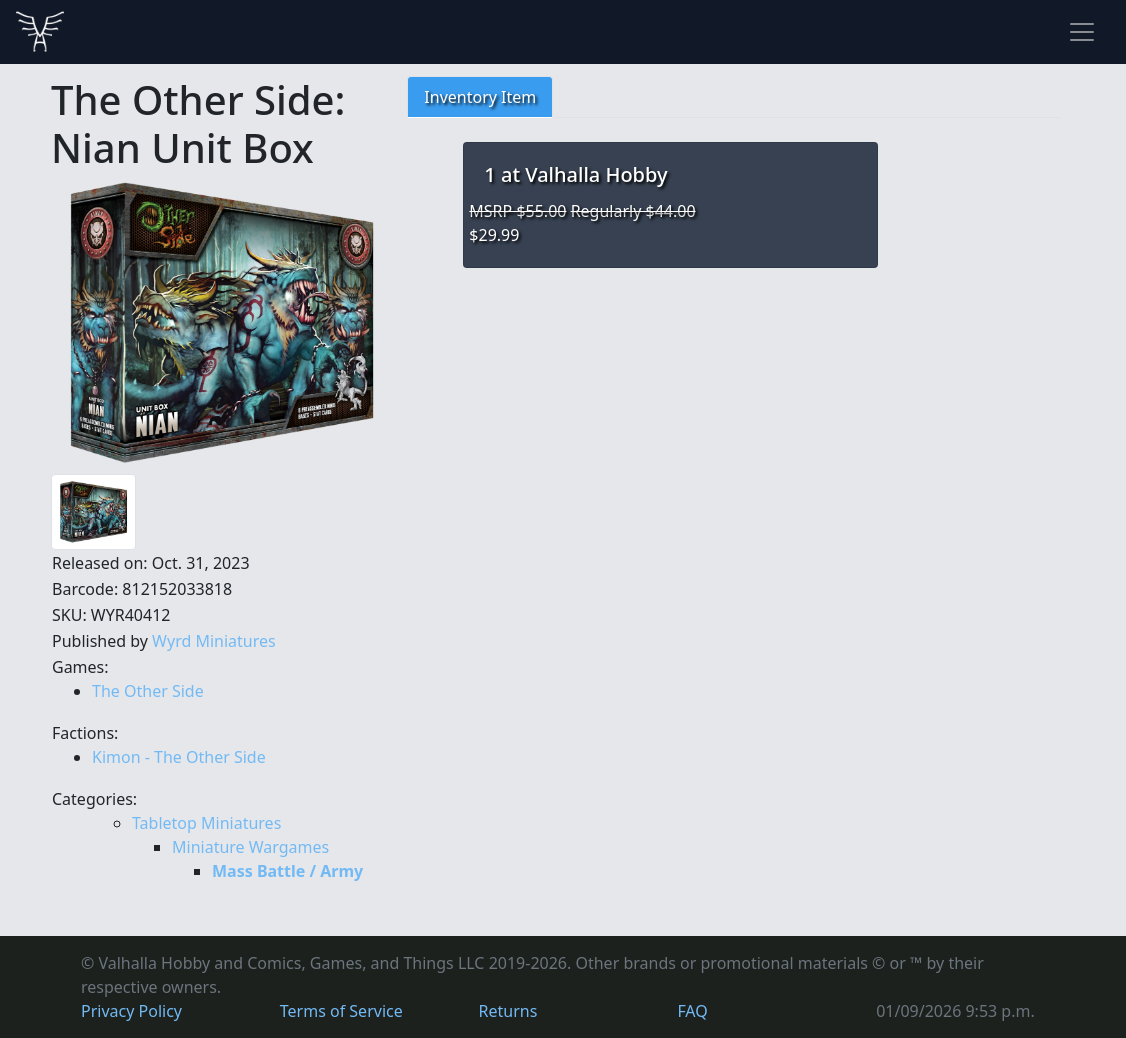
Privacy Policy (131, 1011)
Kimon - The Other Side (179, 757)
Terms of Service (341, 1011)
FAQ (692, 1011)
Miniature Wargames (250, 847)
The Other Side (148, 691)
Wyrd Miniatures (214, 641)
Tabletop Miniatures (206, 823)
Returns (508, 1011)
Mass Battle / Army (287, 871)
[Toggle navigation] (1082, 32)
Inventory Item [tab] (480, 97)
